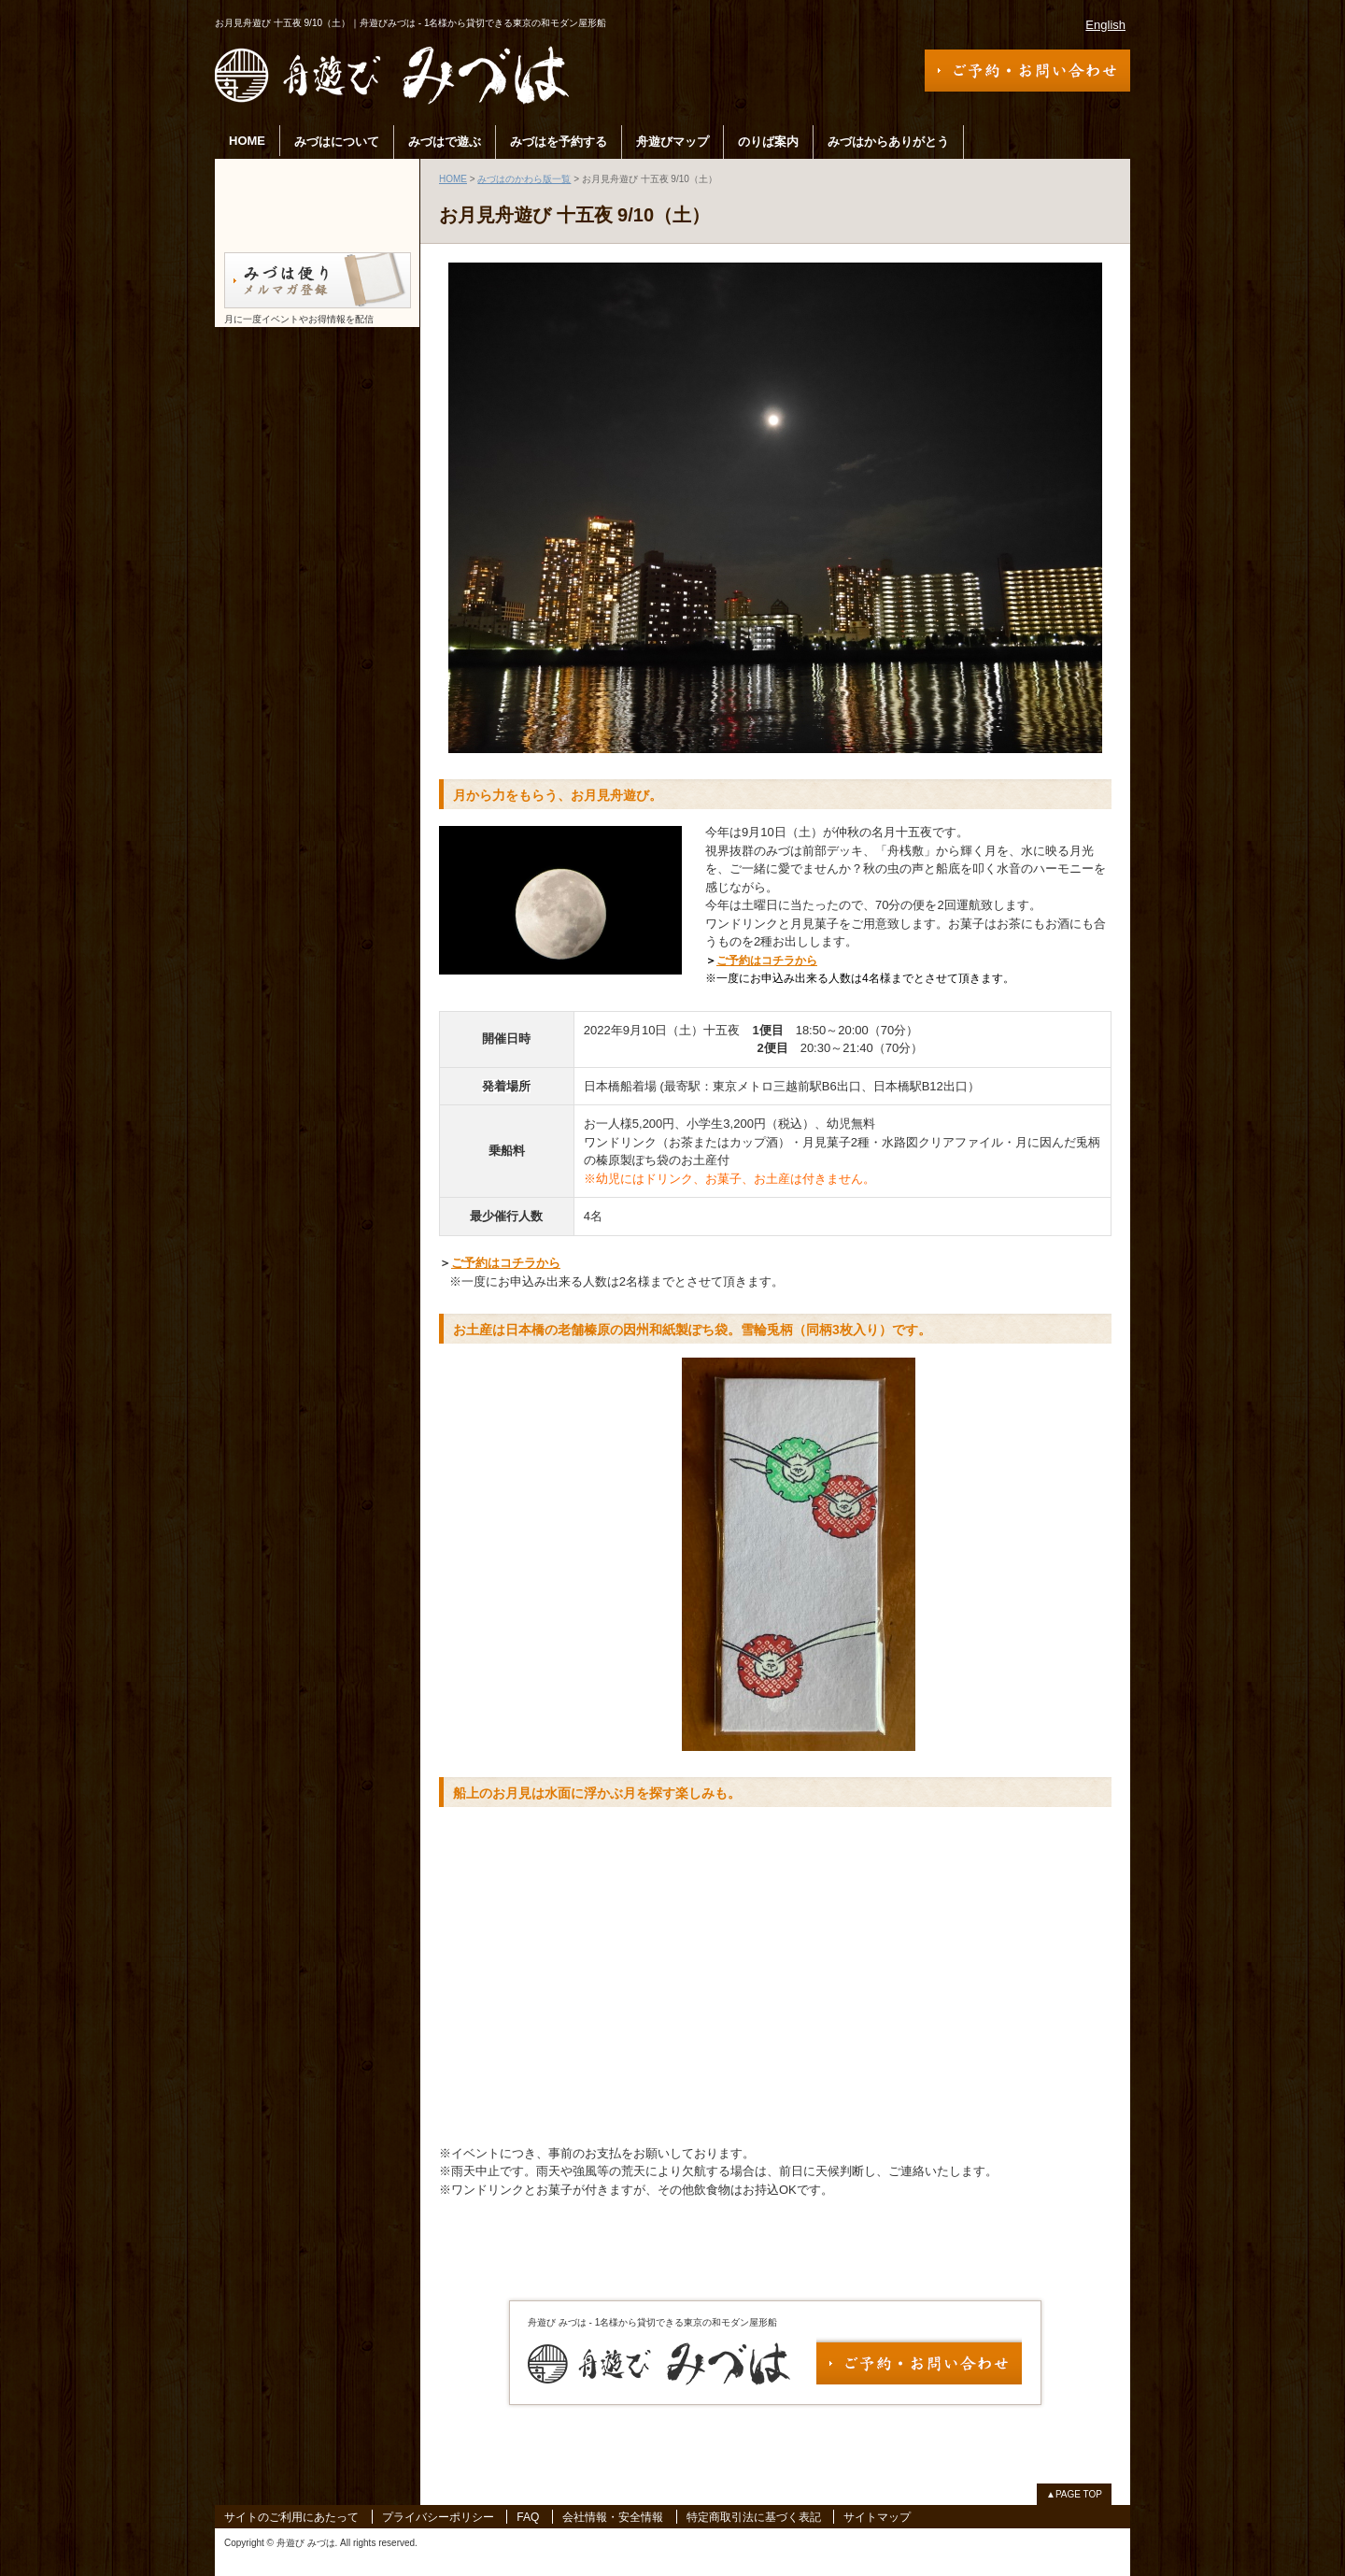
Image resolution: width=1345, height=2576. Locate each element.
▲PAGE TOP (1074, 2494)
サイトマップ (877, 2517)
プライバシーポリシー (438, 2517)
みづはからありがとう (888, 142)
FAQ (528, 2517)
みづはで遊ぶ (444, 142)
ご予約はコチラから (766, 960)
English (1105, 25)
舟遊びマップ (672, 142)
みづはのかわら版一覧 (524, 179)
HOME (247, 141)
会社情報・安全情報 (612, 2517)
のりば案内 (768, 142)
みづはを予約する (558, 142)
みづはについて (336, 142)
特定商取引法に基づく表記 (754, 2517)
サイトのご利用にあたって (291, 2517)
